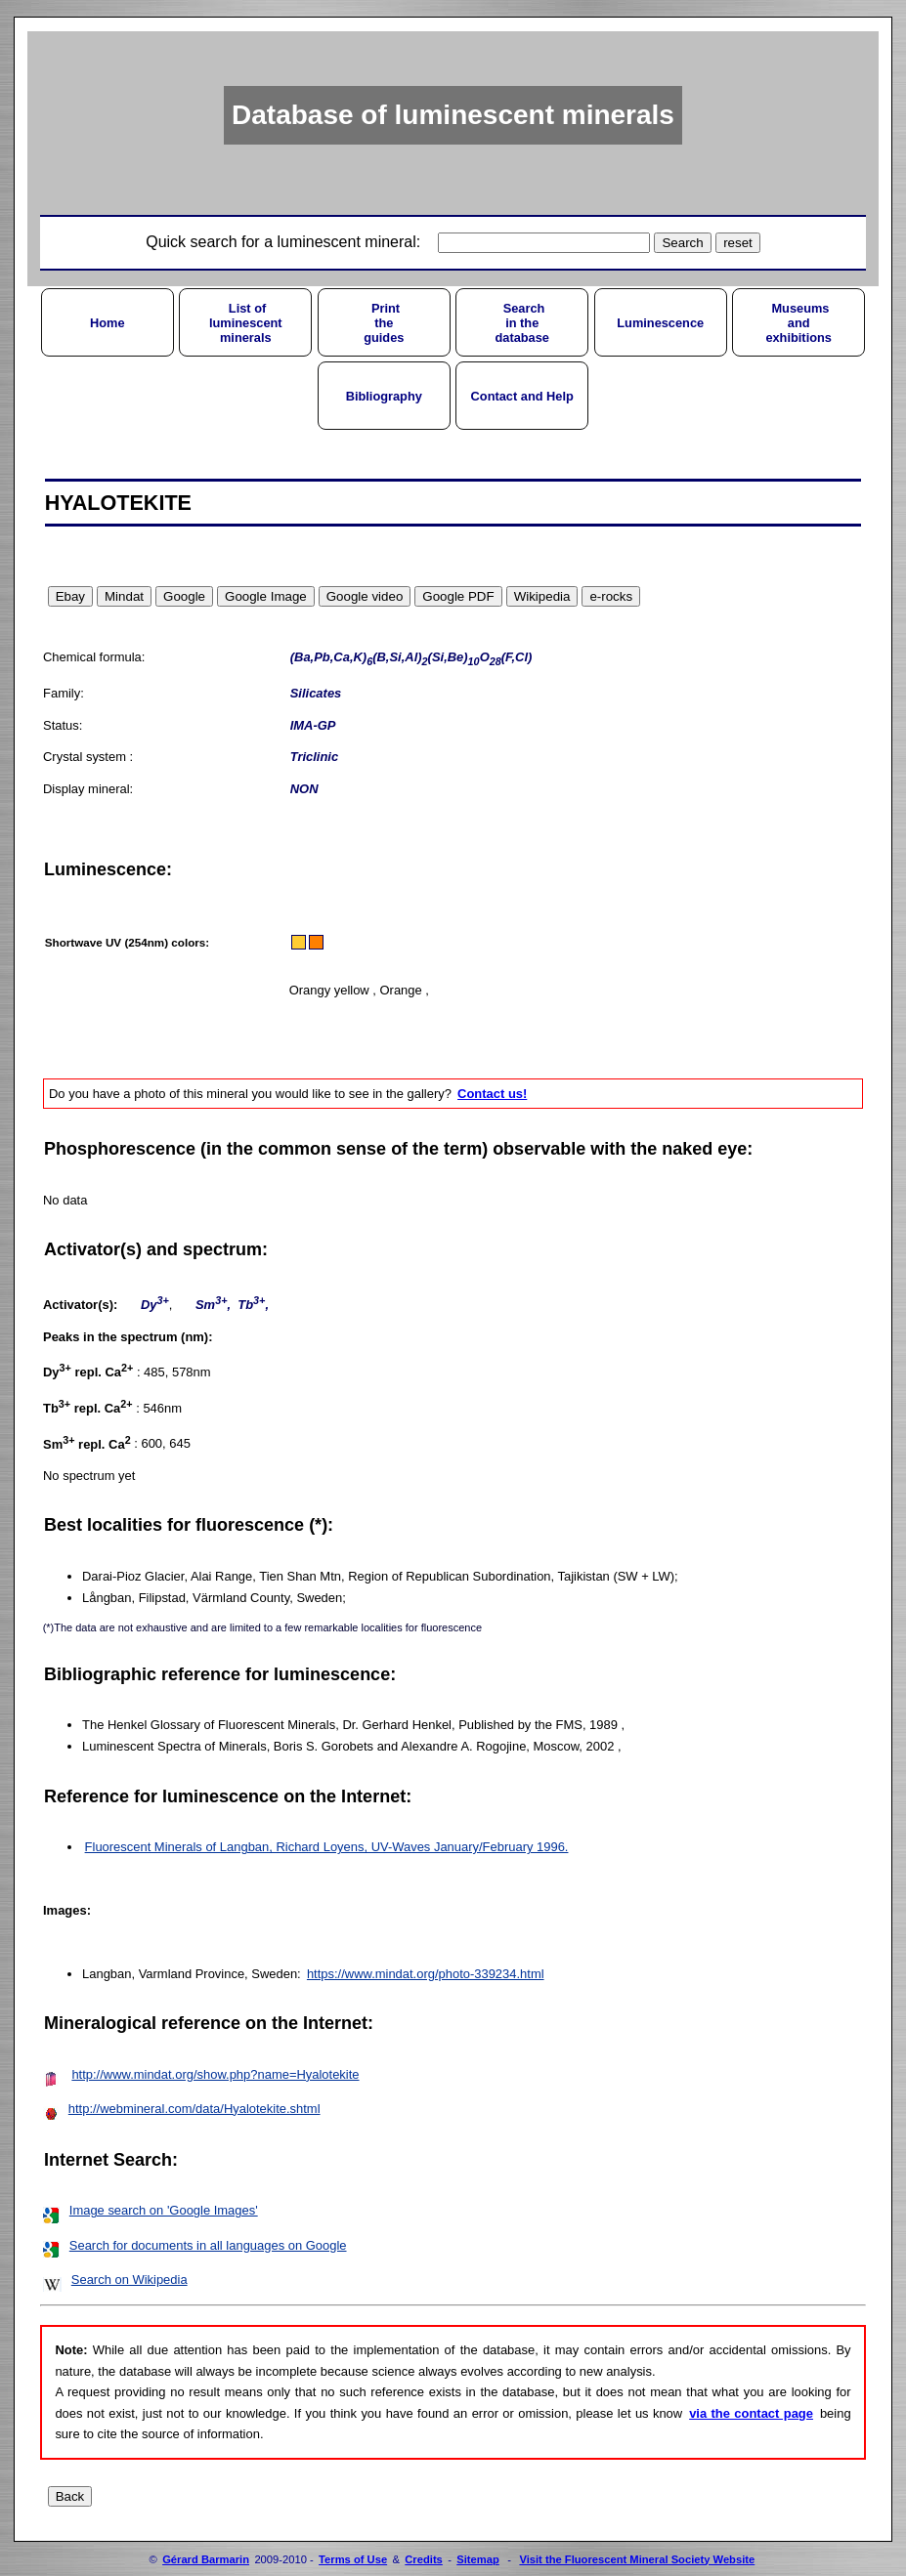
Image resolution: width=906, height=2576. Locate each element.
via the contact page (751, 2413)
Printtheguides (384, 323)
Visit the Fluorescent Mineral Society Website (637, 2559)
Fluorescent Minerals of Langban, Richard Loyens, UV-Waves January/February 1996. (327, 1846)
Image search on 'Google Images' (163, 2210)
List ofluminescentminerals (245, 323)
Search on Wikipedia (129, 2279)
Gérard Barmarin (205, 2559)
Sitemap (477, 2559)
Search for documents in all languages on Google (208, 2245)
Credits (424, 2559)
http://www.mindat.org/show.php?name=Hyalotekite (215, 2074)
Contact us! (492, 1093)
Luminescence (660, 323)
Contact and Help (522, 396)
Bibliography (384, 396)
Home (107, 323)
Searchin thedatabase (521, 323)
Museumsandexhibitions (798, 323)
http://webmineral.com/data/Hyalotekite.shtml (194, 2108)
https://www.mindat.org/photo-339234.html (425, 1973)
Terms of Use (353, 2559)
